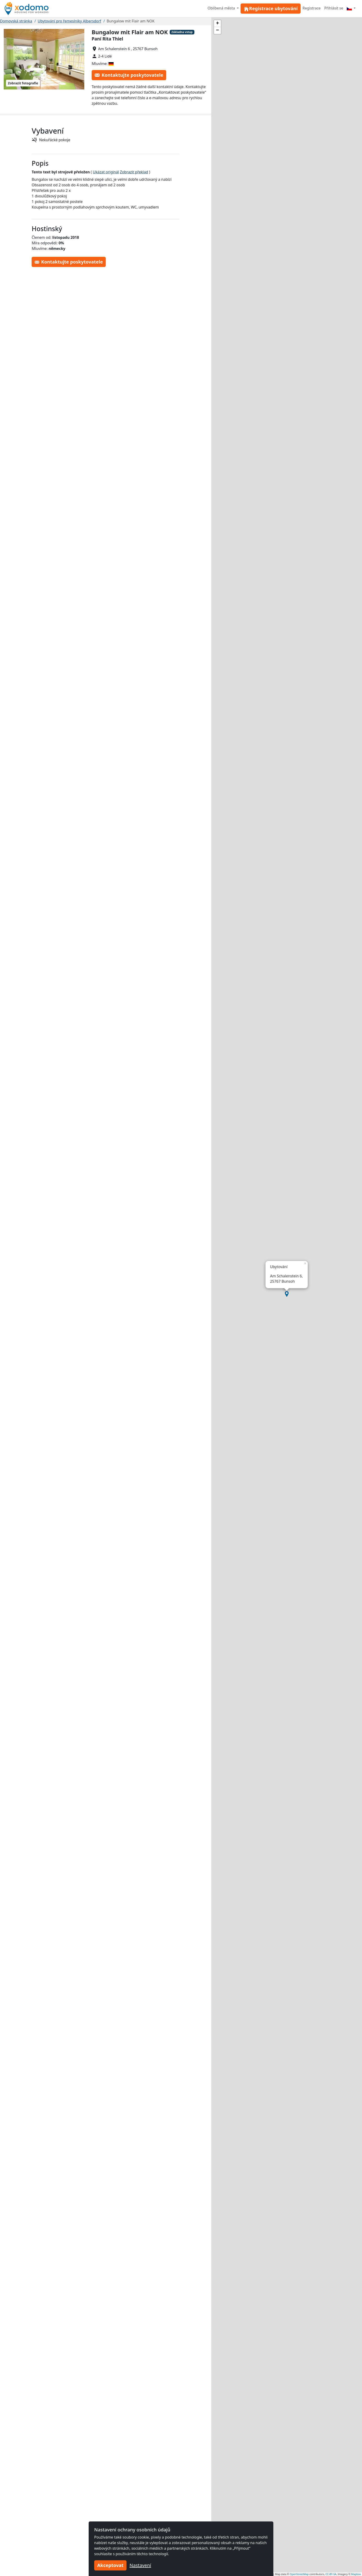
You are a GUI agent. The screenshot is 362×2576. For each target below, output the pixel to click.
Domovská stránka (16, 21)
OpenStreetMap (299, 2574)
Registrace (311, 8)
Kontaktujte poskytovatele (129, 75)
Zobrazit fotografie (23, 83)
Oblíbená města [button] (222, 8)
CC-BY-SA (331, 2574)
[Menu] (351, 8)
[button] (287, 1294)
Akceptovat (110, 2565)
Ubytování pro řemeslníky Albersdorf (69, 21)
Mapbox (356, 2574)
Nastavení (140, 2565)
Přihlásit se (333, 8)
